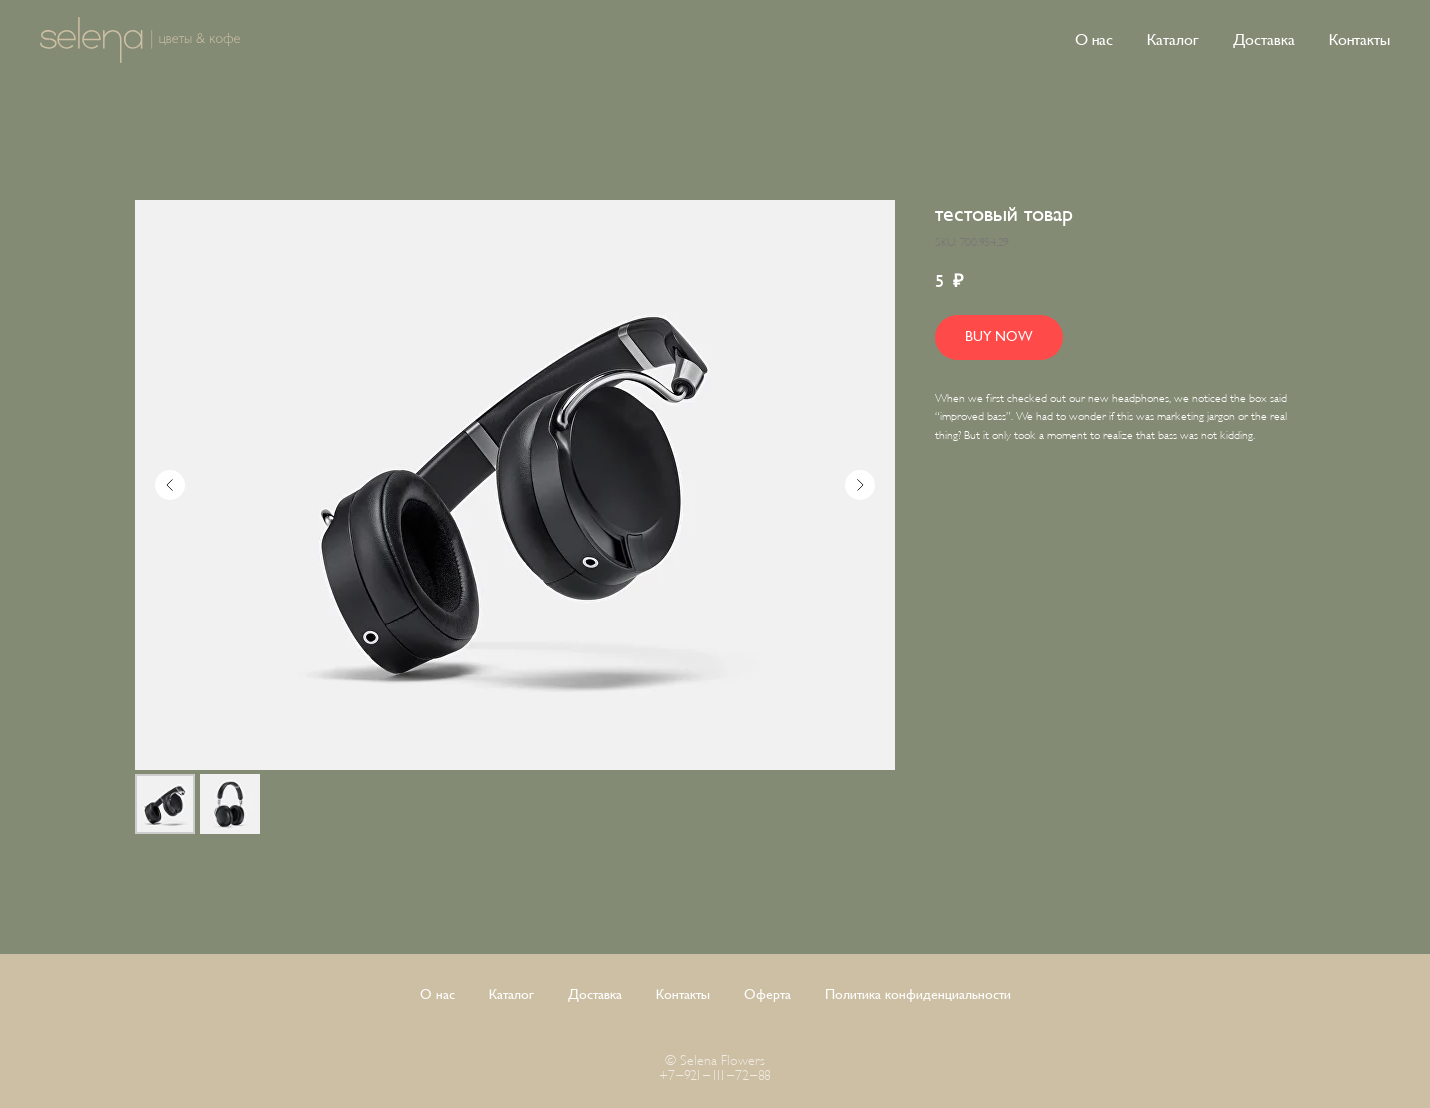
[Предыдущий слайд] (170, 485)
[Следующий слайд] (860, 485)
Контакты (1359, 40)
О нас (1094, 40)
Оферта (767, 994)
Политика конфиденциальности (918, 994)
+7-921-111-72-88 (715, 1075)
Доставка (1264, 40)
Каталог (1173, 40)
